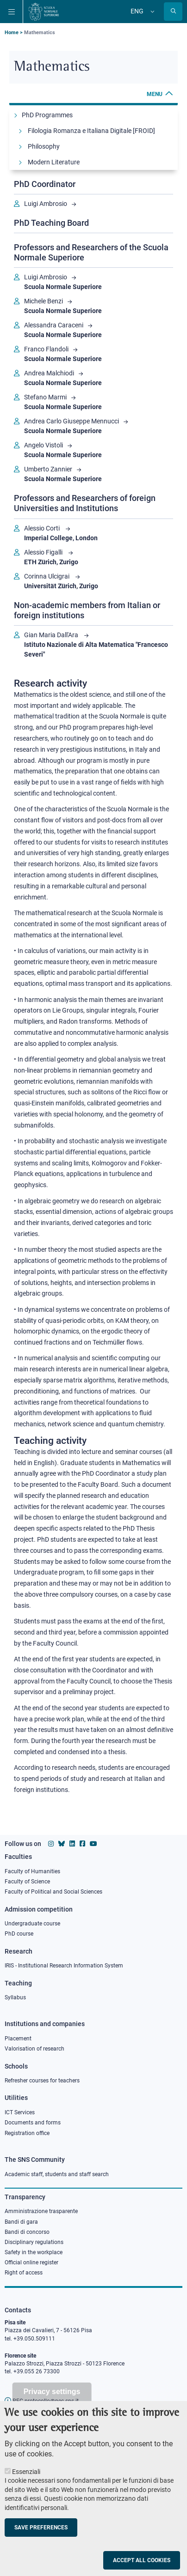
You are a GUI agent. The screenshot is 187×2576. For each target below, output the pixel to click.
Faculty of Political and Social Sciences (53, 1891)
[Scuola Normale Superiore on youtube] (93, 1843)
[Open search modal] (173, 11)
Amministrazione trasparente (41, 2211)
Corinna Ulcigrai (47, 576)
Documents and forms (33, 2122)
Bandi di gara (21, 2222)
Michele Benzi (43, 301)
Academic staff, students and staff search (57, 2174)
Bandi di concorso (27, 2232)
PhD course (19, 1933)
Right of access (24, 2272)
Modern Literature (54, 162)
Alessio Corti (42, 528)
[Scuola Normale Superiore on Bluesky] (61, 1843)
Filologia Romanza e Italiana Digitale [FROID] (91, 130)
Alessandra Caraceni (53, 325)
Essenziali (26, 2487)
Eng (137, 11)
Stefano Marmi (45, 397)
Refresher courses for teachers (42, 2080)
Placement (18, 2038)
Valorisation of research (34, 2048)
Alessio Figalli (44, 552)
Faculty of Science (27, 1881)
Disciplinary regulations (34, 2242)
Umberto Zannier (48, 469)
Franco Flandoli (46, 349)
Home (12, 33)
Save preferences (41, 2543)
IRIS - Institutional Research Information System (64, 1965)
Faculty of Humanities (32, 1871)
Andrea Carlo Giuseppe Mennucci (71, 421)
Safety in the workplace (33, 2252)
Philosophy (44, 146)
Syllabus (15, 1997)
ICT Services (20, 2112)
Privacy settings (52, 2407)
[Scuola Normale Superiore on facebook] (82, 1843)
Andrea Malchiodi (49, 373)
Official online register (31, 2262)
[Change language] (151, 11)
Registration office (27, 2133)
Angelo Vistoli (43, 445)
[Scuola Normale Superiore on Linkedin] (72, 1843)
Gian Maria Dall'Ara (52, 635)
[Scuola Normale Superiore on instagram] (51, 1843)
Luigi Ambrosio (45, 203)
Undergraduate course (32, 1923)
